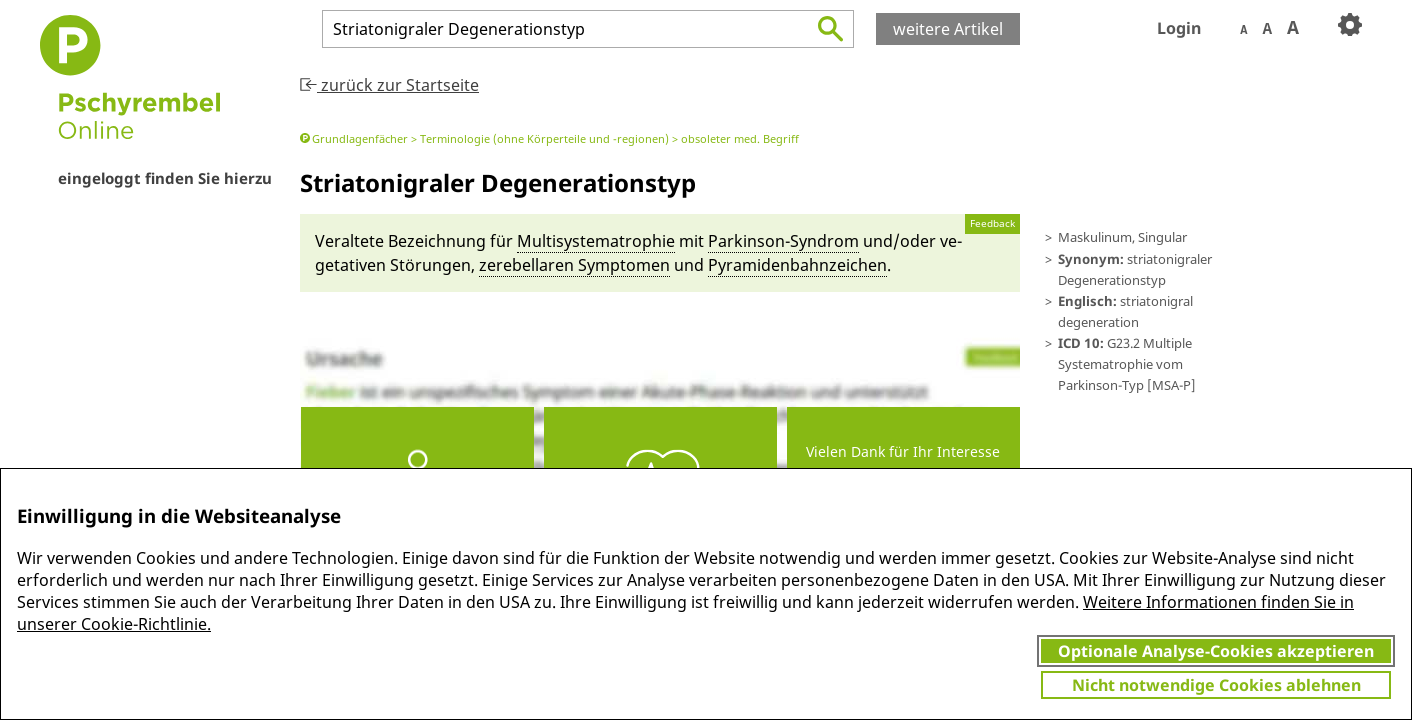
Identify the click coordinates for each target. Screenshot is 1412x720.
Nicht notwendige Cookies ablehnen (1216, 685)
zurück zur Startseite (389, 85)
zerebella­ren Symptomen (574, 265)
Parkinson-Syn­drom (783, 241)
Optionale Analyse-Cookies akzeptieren (1216, 651)
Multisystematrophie (596, 241)
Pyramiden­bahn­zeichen (797, 265)
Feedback (992, 223)
